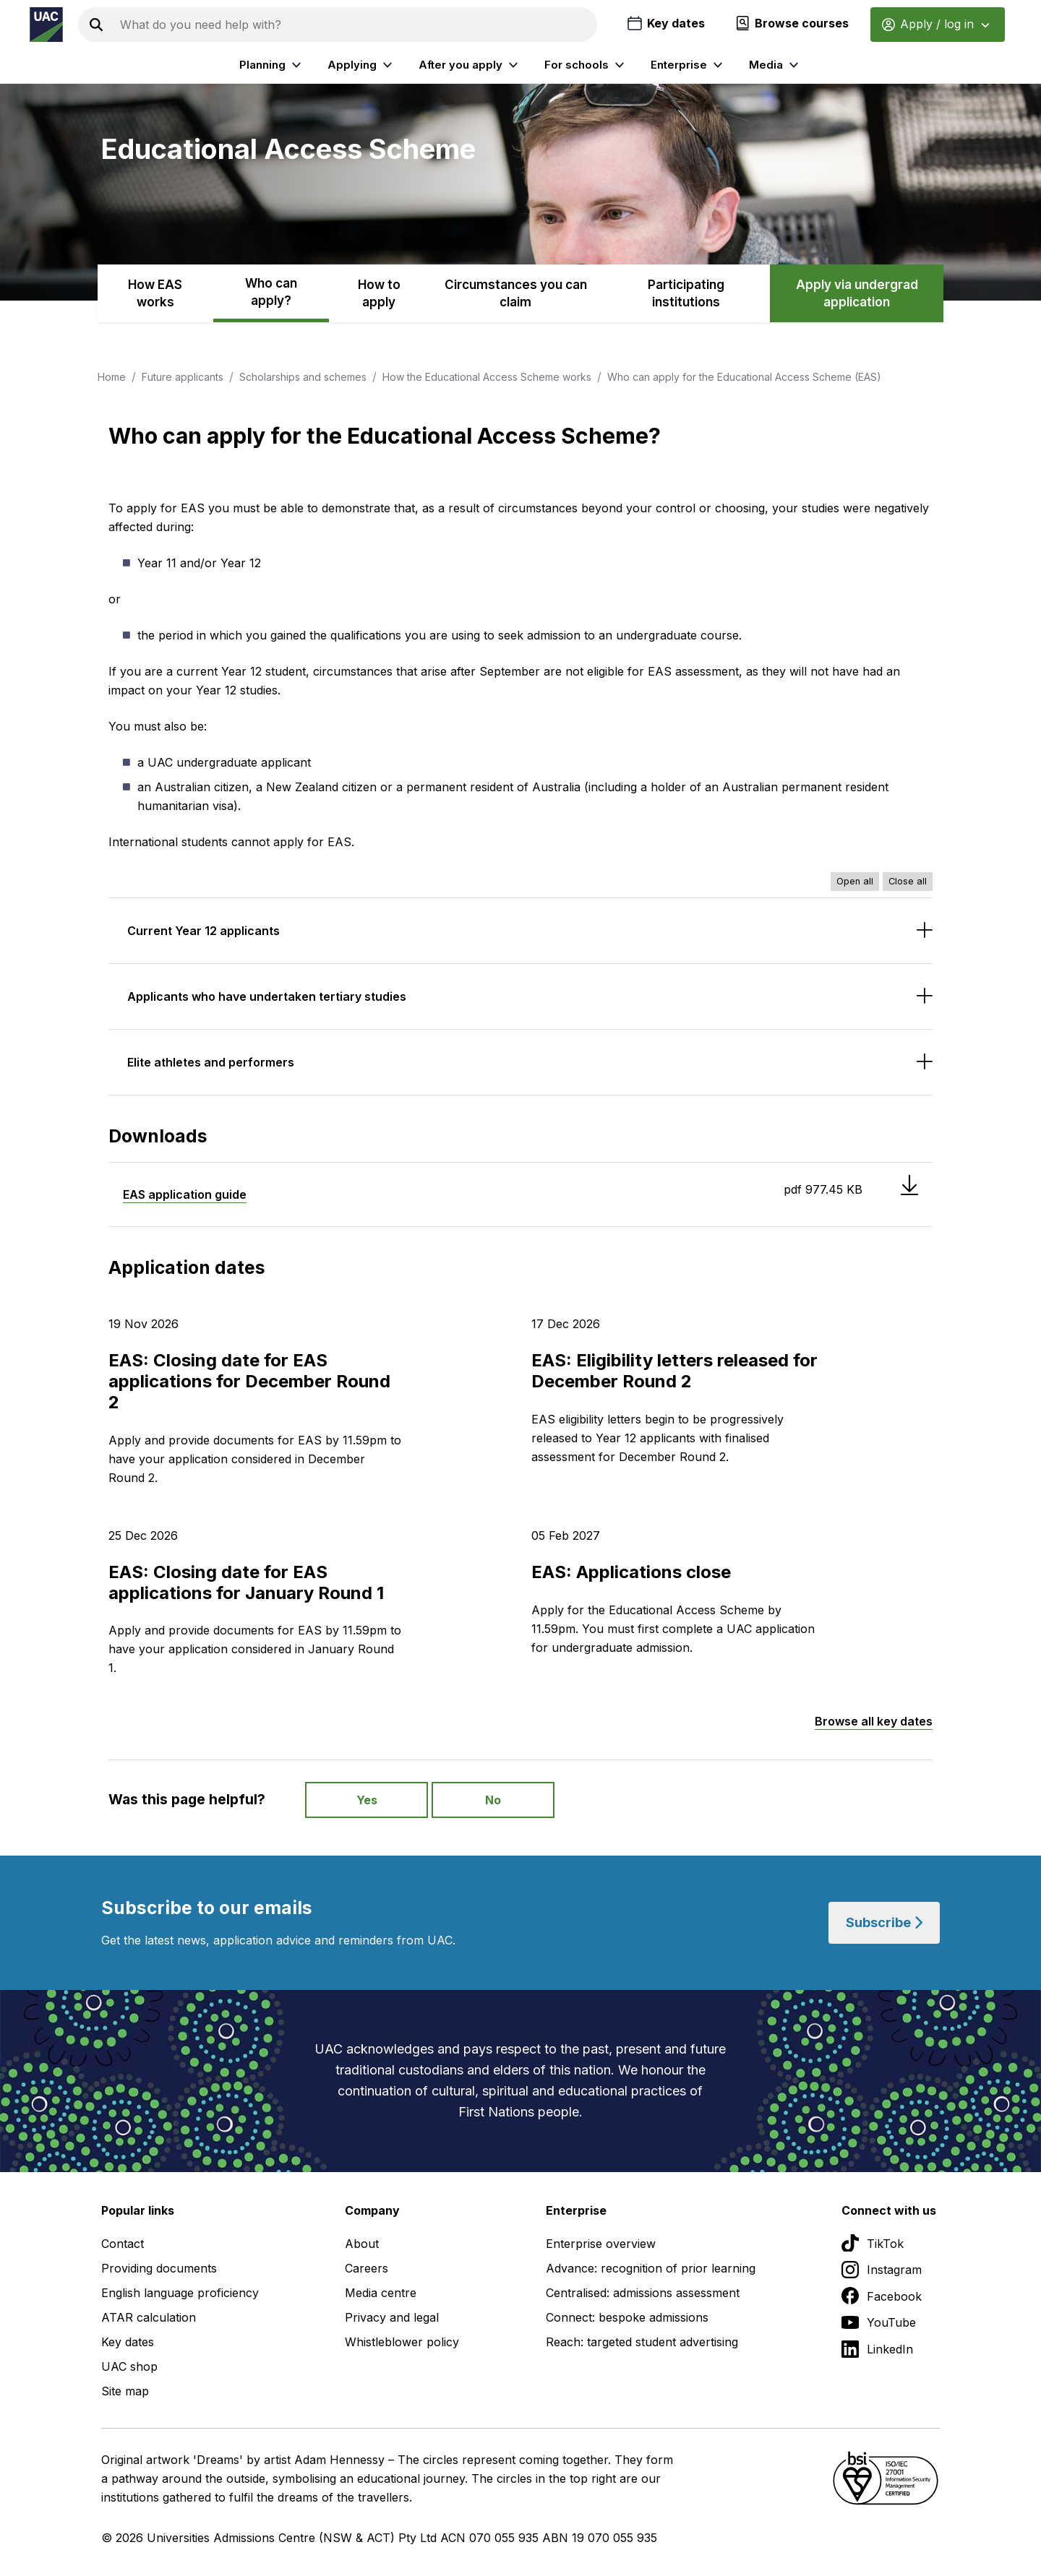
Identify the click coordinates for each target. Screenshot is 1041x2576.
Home (112, 377)
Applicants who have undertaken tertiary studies (266, 996)
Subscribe (884, 1922)
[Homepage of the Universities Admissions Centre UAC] (46, 24)
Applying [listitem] (361, 65)
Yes (366, 1800)
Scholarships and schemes (303, 377)
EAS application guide (185, 1194)
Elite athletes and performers (210, 1062)
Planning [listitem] (272, 65)
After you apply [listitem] (470, 65)
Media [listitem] (775, 65)
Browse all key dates (874, 1721)
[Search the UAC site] (355, 24)
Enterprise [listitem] (689, 65)
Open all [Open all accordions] (854, 881)
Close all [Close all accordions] (907, 881)
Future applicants (182, 377)
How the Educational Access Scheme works (486, 377)
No (493, 1800)
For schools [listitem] (586, 65)
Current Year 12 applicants (203, 930)
